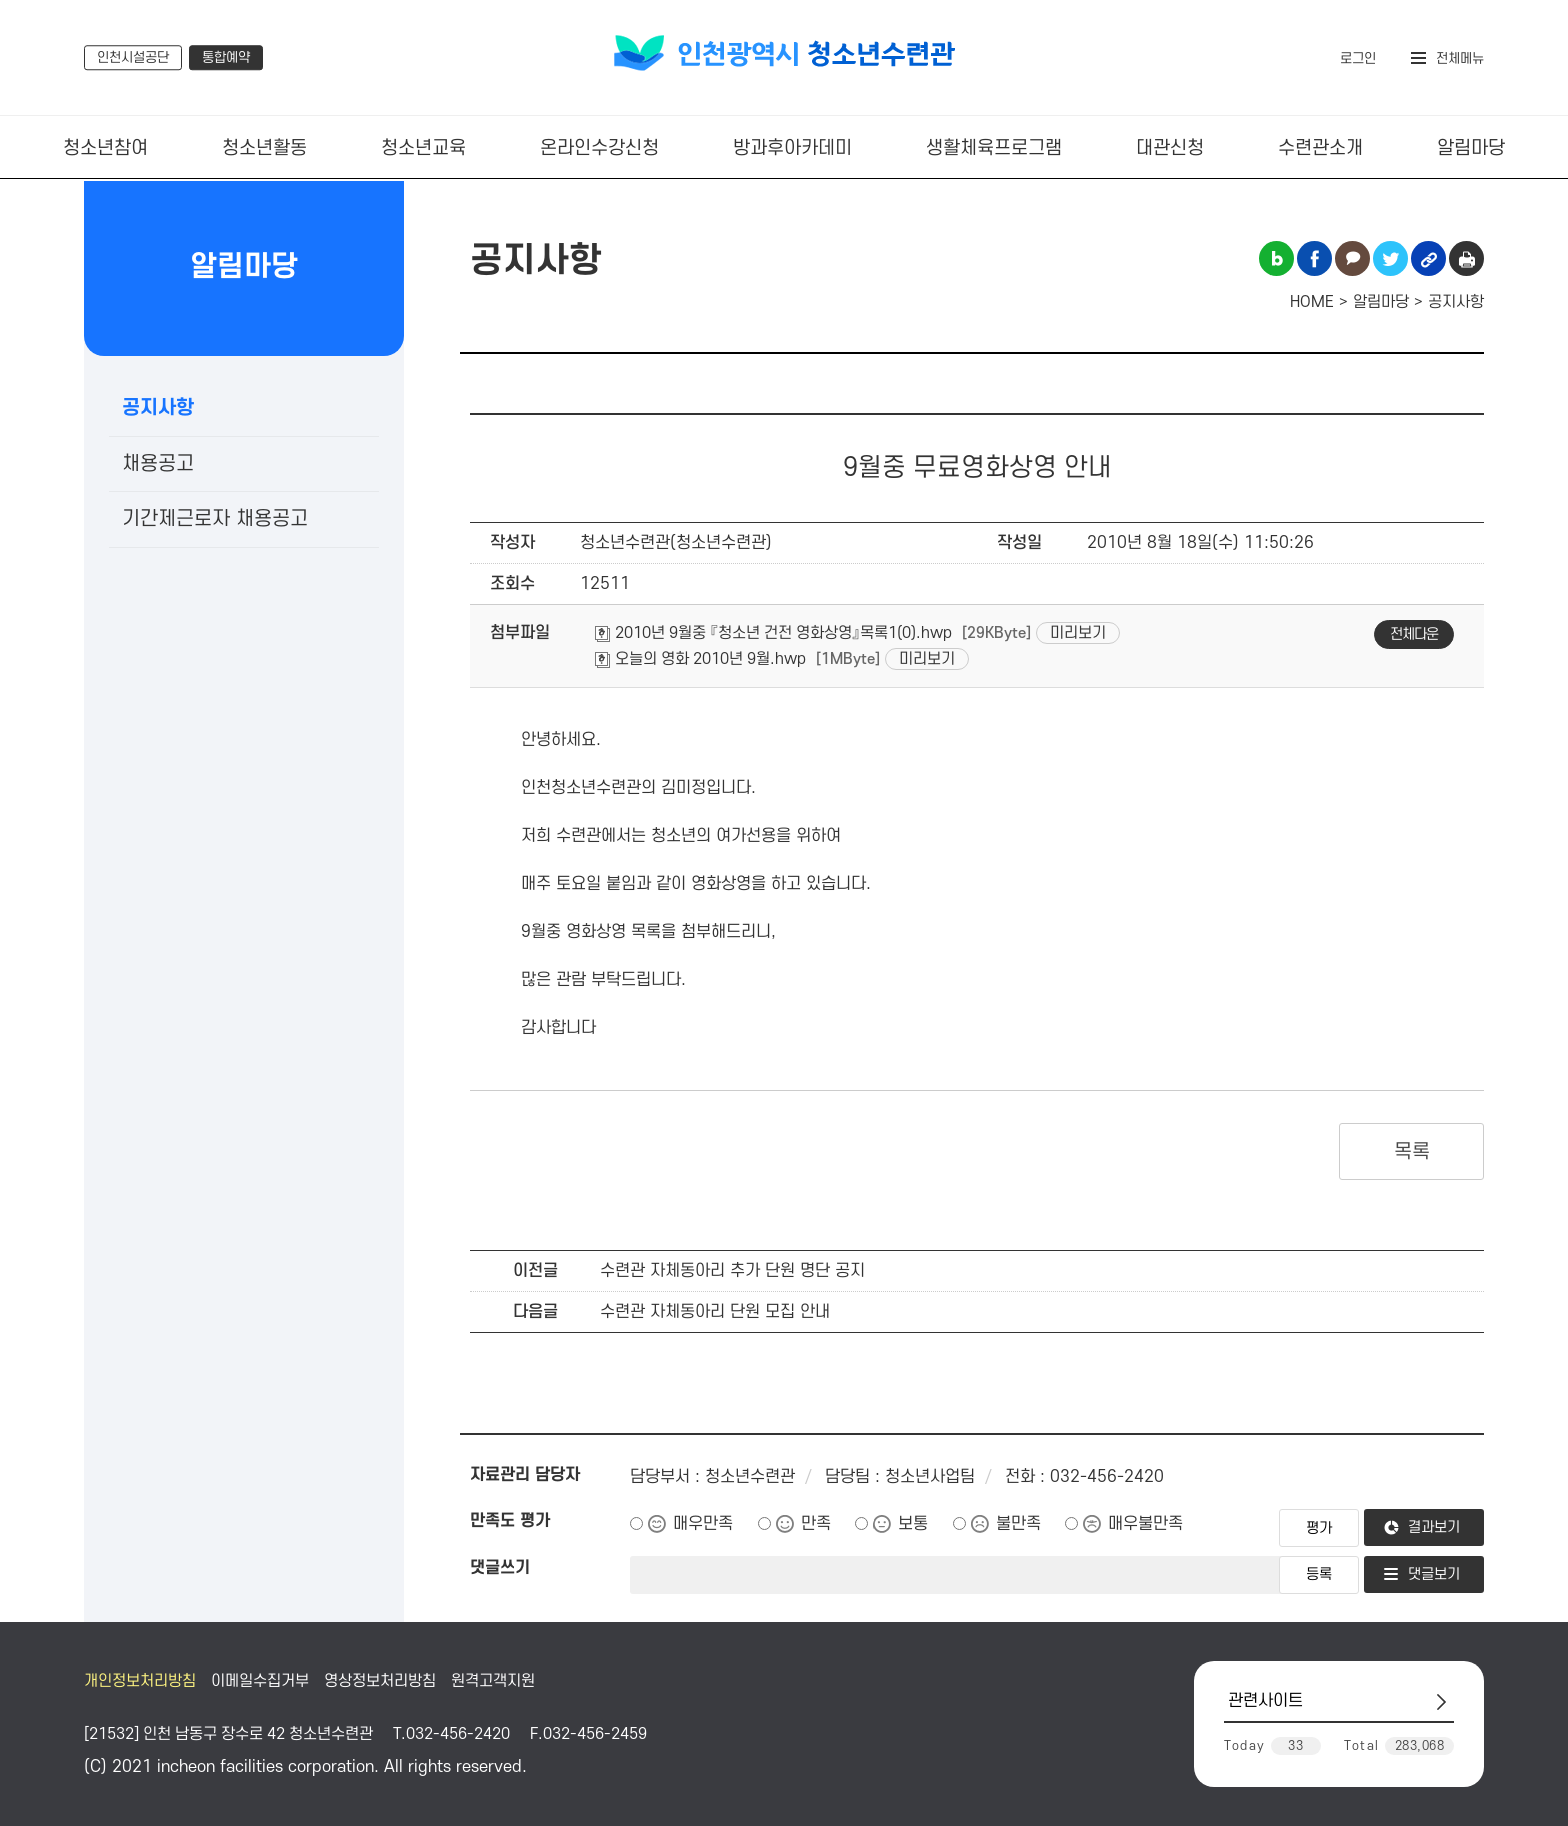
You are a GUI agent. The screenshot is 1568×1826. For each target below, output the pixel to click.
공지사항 (158, 408)
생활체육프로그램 (994, 148)
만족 (816, 1524)
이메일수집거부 (260, 1681)
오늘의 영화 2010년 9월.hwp (700, 659)
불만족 (1018, 1524)
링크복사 (1428, 258)
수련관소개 (1320, 148)
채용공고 (158, 464)
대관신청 (1170, 148)
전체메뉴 (1460, 58)
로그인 (1358, 58)
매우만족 (703, 1524)
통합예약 (226, 57)
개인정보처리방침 (140, 1681)
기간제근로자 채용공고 (215, 519)
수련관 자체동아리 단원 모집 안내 (715, 1312)
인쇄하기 (1466, 258)
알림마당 (1471, 148)
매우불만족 (1145, 1524)
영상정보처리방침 (380, 1681)
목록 (1411, 1152)
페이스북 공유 (1314, 258)
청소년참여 (105, 148)
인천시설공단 (133, 57)
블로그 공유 (1276, 258)
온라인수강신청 (599, 148)
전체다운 (1414, 634)
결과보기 (1434, 1527)
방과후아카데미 (792, 148)
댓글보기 (1434, 1574)
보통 (913, 1524)
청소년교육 (423, 148)
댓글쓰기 (500, 1568)
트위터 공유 (1390, 258)
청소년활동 (264, 148)
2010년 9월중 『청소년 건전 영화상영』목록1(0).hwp (773, 633)
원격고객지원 (493, 1681)
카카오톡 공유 (1352, 258)
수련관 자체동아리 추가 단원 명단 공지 (732, 1271)
